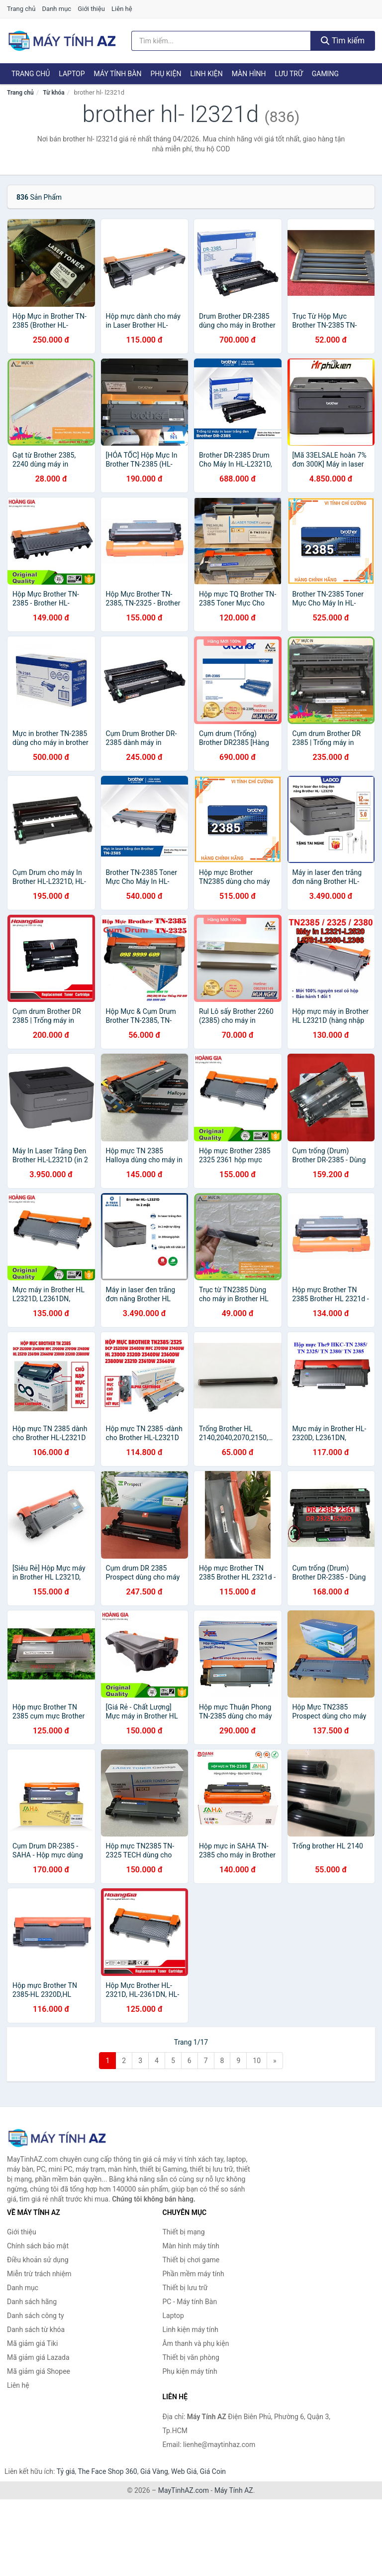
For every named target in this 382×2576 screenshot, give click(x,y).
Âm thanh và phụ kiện (196, 2343)
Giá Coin (213, 2471)
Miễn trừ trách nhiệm (39, 2274)
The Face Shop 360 (107, 2471)
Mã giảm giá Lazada (38, 2357)
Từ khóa (53, 92)
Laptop (72, 74)
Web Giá (184, 2471)
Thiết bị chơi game (191, 2260)
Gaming (325, 74)
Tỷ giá (66, 2471)
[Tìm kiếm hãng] (221, 41)
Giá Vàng (154, 2471)
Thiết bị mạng (184, 2232)
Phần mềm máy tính (193, 2274)
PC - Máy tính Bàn (190, 2302)
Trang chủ (21, 8)
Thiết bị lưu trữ (185, 2288)
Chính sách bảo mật (38, 2246)
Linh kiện (206, 74)
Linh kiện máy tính (190, 2329)
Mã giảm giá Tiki (32, 2343)
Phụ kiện (165, 74)
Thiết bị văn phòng (191, 2357)
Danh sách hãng (32, 2302)
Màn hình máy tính (191, 2246)
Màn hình (249, 74)
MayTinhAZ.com (183, 2490)
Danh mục (57, 8)
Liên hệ (121, 8)
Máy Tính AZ (233, 2490)
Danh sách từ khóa (36, 2329)
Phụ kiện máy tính (190, 2371)
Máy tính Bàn (118, 74)
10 (257, 2061)
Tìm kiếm (343, 40)
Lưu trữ (288, 74)
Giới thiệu (91, 8)
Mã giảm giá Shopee (38, 2371)
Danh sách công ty (35, 2316)
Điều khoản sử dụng (38, 2260)
